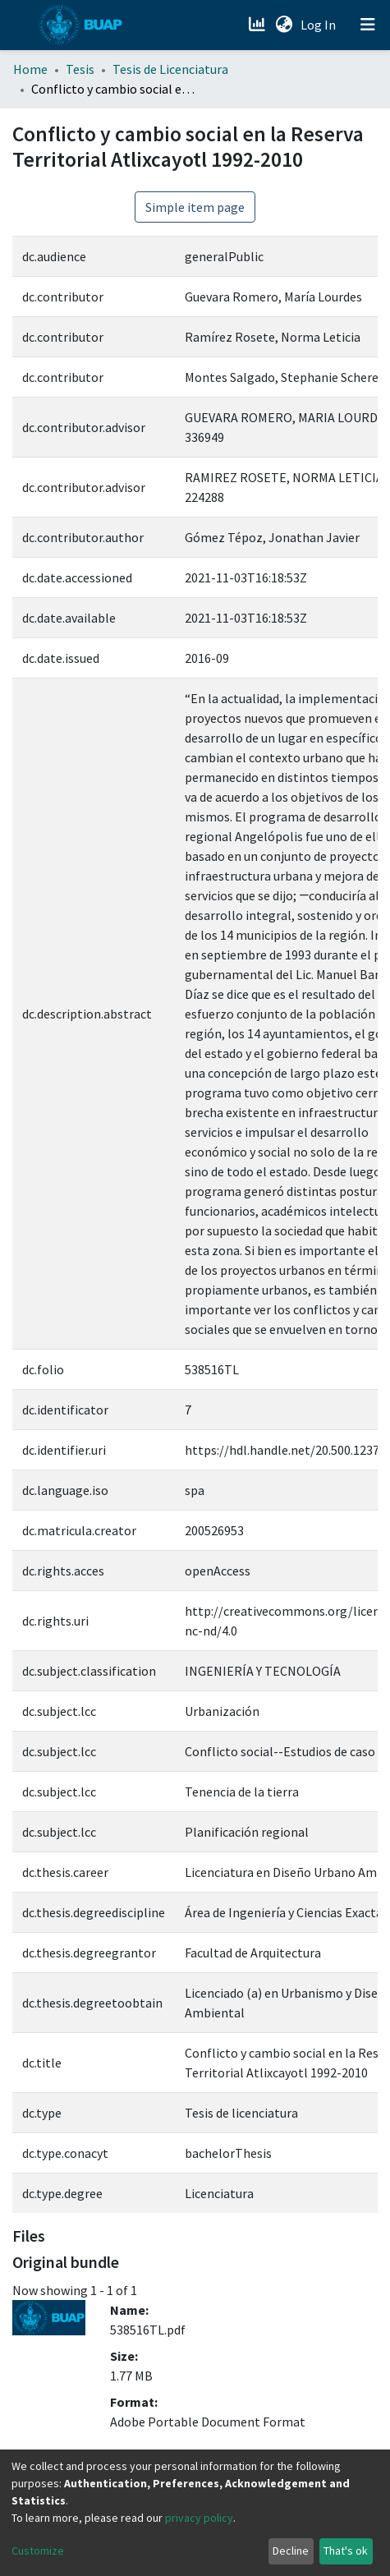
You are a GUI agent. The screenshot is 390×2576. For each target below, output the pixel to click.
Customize (37, 2550)
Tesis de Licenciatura (170, 69)
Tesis (80, 69)
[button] (283, 24)
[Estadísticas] (258, 24)
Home (30, 69)
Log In (320, 24)
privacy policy (199, 2517)
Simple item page (195, 207)
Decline (291, 2550)
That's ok (345, 2550)
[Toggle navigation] (368, 24)
